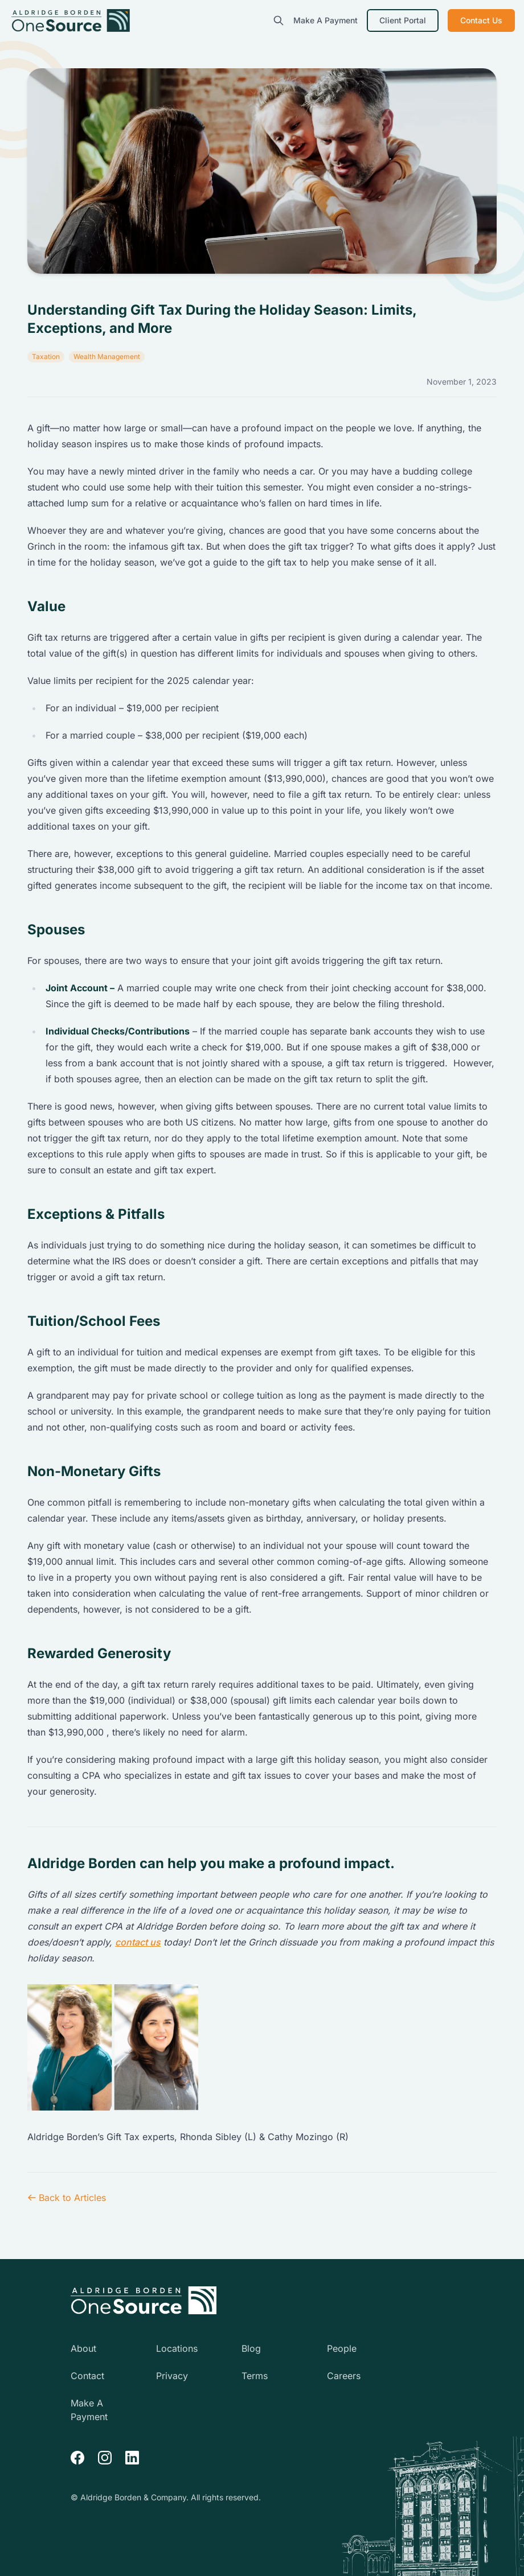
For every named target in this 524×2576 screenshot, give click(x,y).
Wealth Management (106, 356)
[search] (278, 20)
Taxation (46, 356)
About (83, 2348)
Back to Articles (66, 2197)
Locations (177, 2348)
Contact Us (481, 20)
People (342, 2348)
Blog (251, 2348)
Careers (344, 2375)
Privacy (172, 2375)
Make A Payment (325, 20)
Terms (254, 2375)
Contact (87, 2375)
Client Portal (402, 20)
